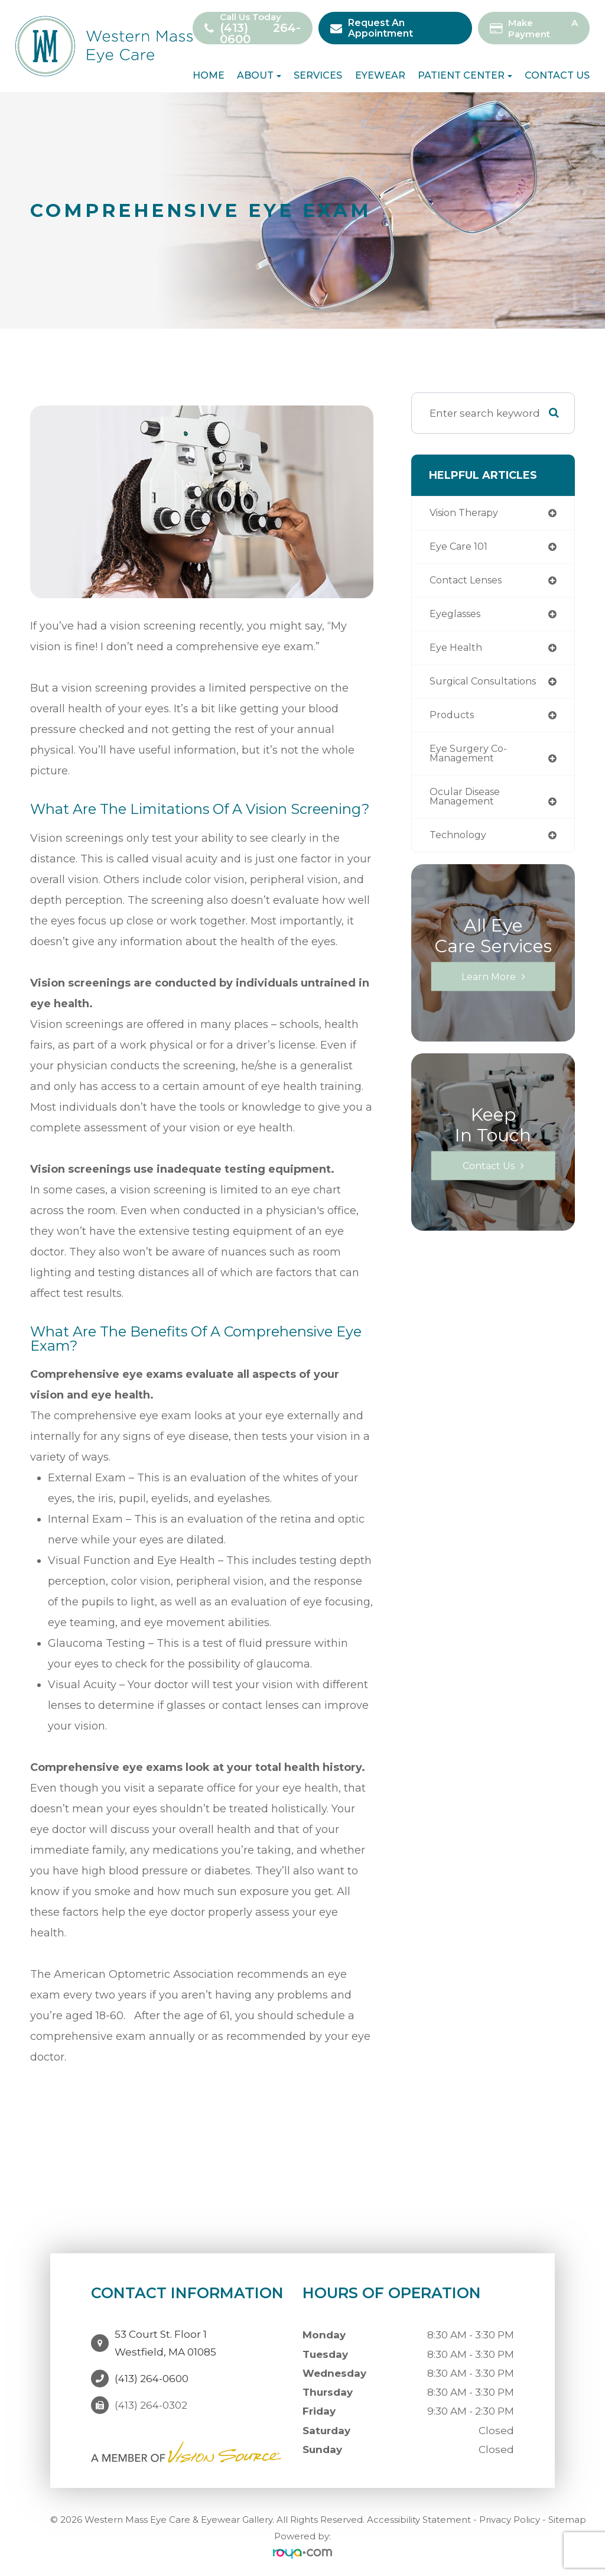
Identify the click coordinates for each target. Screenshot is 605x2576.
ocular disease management (468, 803)
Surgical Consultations (487, 685)
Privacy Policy (509, 2516)
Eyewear (380, 75)
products (453, 719)
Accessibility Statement (419, 2516)
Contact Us (557, 75)
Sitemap (567, 2516)
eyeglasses (458, 616)
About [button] (259, 75)
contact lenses (469, 582)
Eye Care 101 (460, 547)
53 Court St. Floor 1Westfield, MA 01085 (165, 2337)
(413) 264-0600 (260, 33)
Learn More (488, 984)
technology (460, 842)
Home (209, 75)
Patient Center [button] (465, 75)
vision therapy (467, 513)
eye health (457, 650)
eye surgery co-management (470, 759)
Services (318, 75)
